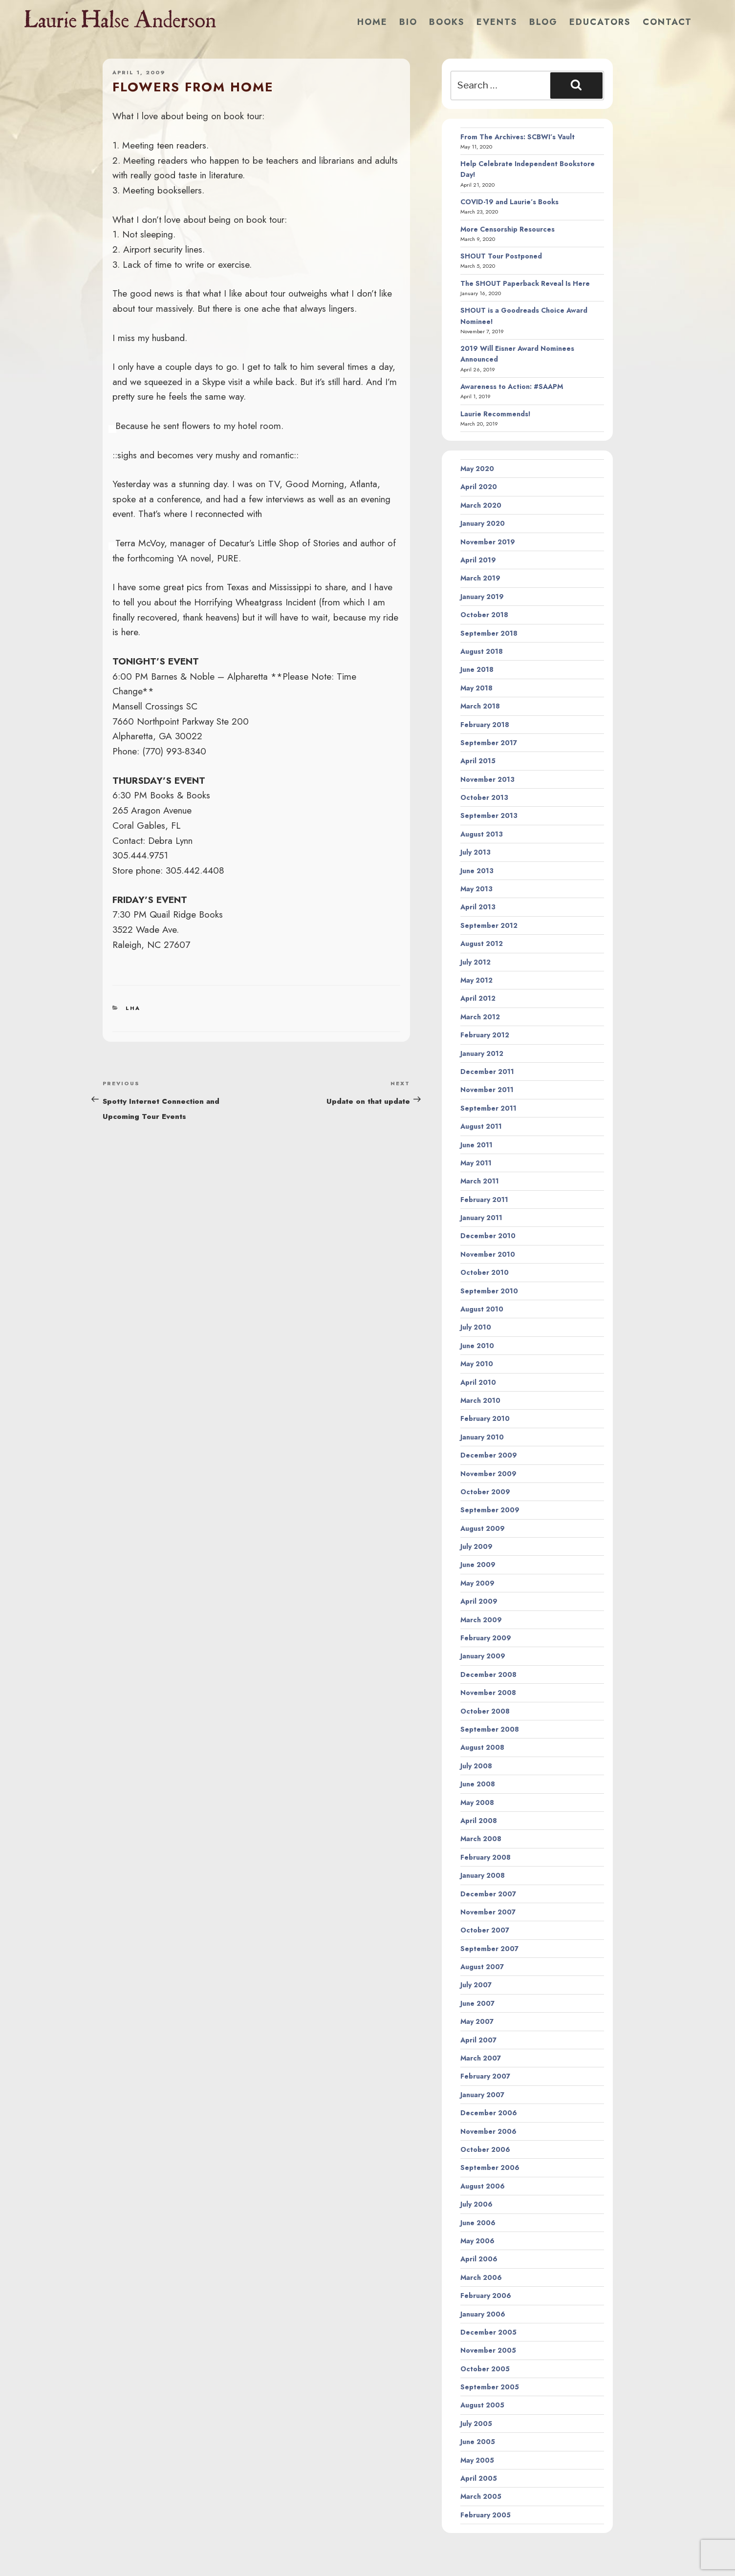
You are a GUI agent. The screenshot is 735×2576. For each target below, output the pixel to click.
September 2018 (489, 633)
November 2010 (487, 1254)
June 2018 (477, 669)
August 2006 (482, 2186)
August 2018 (481, 651)
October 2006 (485, 2149)
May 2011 (476, 1163)
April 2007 (478, 2040)
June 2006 (478, 2223)
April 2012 (478, 998)
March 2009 (481, 1620)
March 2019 (480, 578)
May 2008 (477, 1802)
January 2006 (482, 2314)
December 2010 (488, 1236)
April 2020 (478, 487)
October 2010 (484, 1272)
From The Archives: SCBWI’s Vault (517, 137)
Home (372, 22)
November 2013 (487, 779)
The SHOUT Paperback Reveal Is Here (525, 283)
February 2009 (485, 1638)
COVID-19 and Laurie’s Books (509, 202)
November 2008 (488, 1692)
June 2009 (478, 1564)
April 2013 (478, 907)
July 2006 (476, 2204)
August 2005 (482, 2405)
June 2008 (477, 1784)
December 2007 (488, 1894)
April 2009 (478, 1601)
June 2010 (477, 1346)
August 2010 (481, 1309)
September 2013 (489, 815)
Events (497, 22)
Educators (600, 22)
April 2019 (478, 560)
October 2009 (485, 1492)
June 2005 (477, 2442)
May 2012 (476, 980)
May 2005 (477, 2460)
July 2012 (475, 962)
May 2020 (477, 468)
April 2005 (478, 2478)
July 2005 (476, 2423)
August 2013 (481, 834)
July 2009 (476, 1546)
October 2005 (485, 2369)
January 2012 (481, 1053)
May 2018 (476, 688)
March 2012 (480, 1017)
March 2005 (480, 2496)
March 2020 (480, 505)
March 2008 (480, 1839)
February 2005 (485, 2515)
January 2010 (482, 1437)
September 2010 (489, 1291)
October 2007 (484, 1930)
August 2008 (482, 1747)
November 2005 (488, 2350)
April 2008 (478, 1820)
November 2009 (488, 1474)
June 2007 (477, 2003)
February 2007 (485, 2076)
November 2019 (487, 542)
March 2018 (480, 706)
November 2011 (487, 1090)
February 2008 (485, 1857)
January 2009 (482, 1656)
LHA (133, 1008)
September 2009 (489, 1510)
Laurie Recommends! (495, 414)
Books (447, 22)
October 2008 (485, 1711)
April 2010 (478, 1382)
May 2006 (477, 2241)
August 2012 (481, 943)
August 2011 (481, 1126)
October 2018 (484, 615)
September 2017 (488, 743)
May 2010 (476, 1364)
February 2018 (484, 725)
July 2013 (475, 852)
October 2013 (484, 797)
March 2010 (480, 1400)
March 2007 (480, 2058)
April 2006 (478, 2259)
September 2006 (489, 2167)
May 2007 (477, 2021)
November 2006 (488, 2131)
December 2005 (488, 2332)
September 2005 (489, 2387)
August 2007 (482, 1967)
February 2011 (484, 1199)
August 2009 (482, 1528)
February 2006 (485, 2295)
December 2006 (488, 2113)
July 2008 (476, 1766)
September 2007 (489, 1948)
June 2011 (476, 1145)
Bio (408, 22)
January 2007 (482, 2095)
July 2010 (475, 1327)
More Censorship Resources (507, 229)
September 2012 (489, 925)
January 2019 (482, 596)
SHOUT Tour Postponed (501, 256)
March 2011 (479, 1181)
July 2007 (476, 1985)
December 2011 (487, 1071)
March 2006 (481, 2277)
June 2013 (477, 871)
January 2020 (482, 523)
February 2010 (485, 1418)
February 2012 (484, 1035)
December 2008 (488, 1674)
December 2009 (488, 1455)
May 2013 (476, 889)
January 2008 (482, 1875)
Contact (667, 22)
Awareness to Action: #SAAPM (511, 386)
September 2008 (489, 1729)
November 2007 (488, 1912)
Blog (543, 22)
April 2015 (478, 761)
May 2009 (477, 1583)
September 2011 (488, 1108)
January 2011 (481, 1218)
